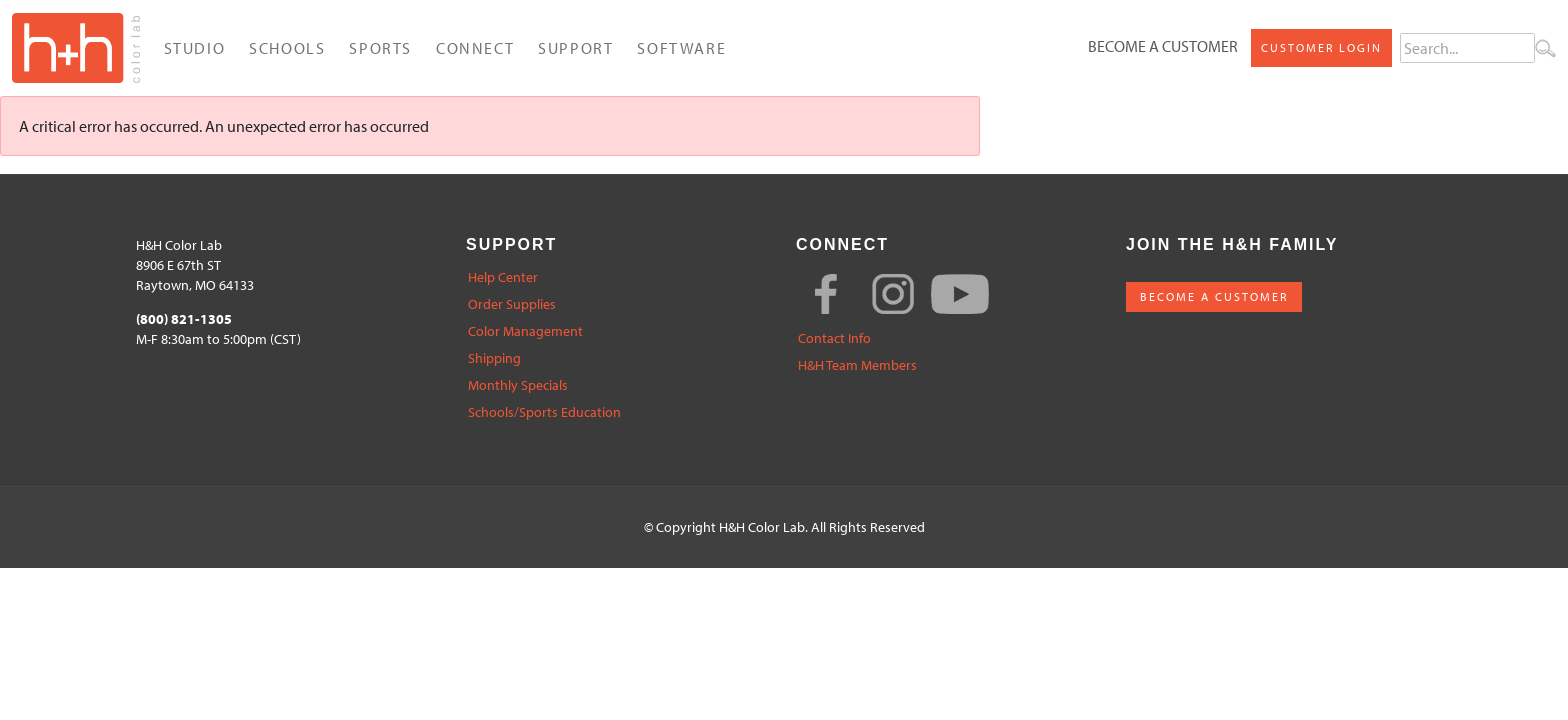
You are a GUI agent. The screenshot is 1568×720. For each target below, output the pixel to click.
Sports (380, 48)
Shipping (494, 358)
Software (681, 48)
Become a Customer (1163, 46)
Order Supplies (512, 304)
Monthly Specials (518, 385)
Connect (475, 48)
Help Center (503, 277)
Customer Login (1321, 47)
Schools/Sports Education (544, 412)
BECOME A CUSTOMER (1214, 296)
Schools (287, 48)
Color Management (525, 331)
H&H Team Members (857, 365)
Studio (195, 48)
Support (575, 48)
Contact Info (834, 338)
